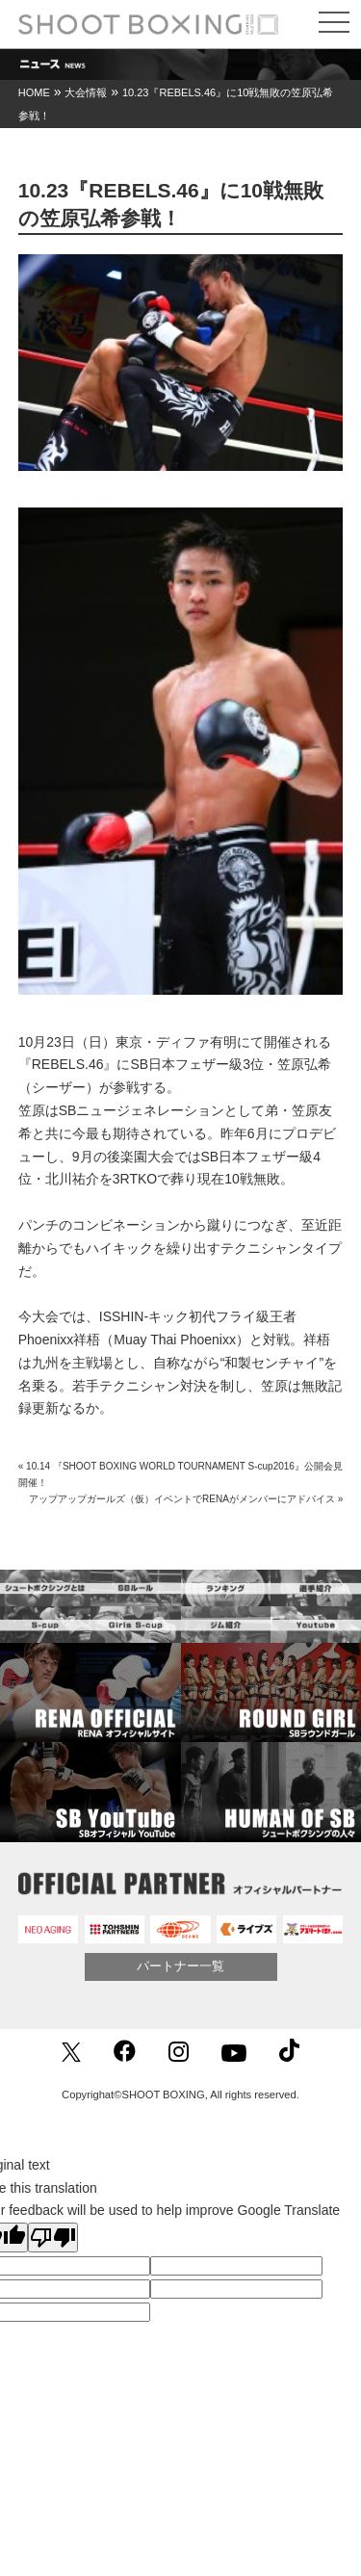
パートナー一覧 (180, 1966)
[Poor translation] (53, 2237)
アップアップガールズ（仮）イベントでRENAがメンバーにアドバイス (182, 1499)
